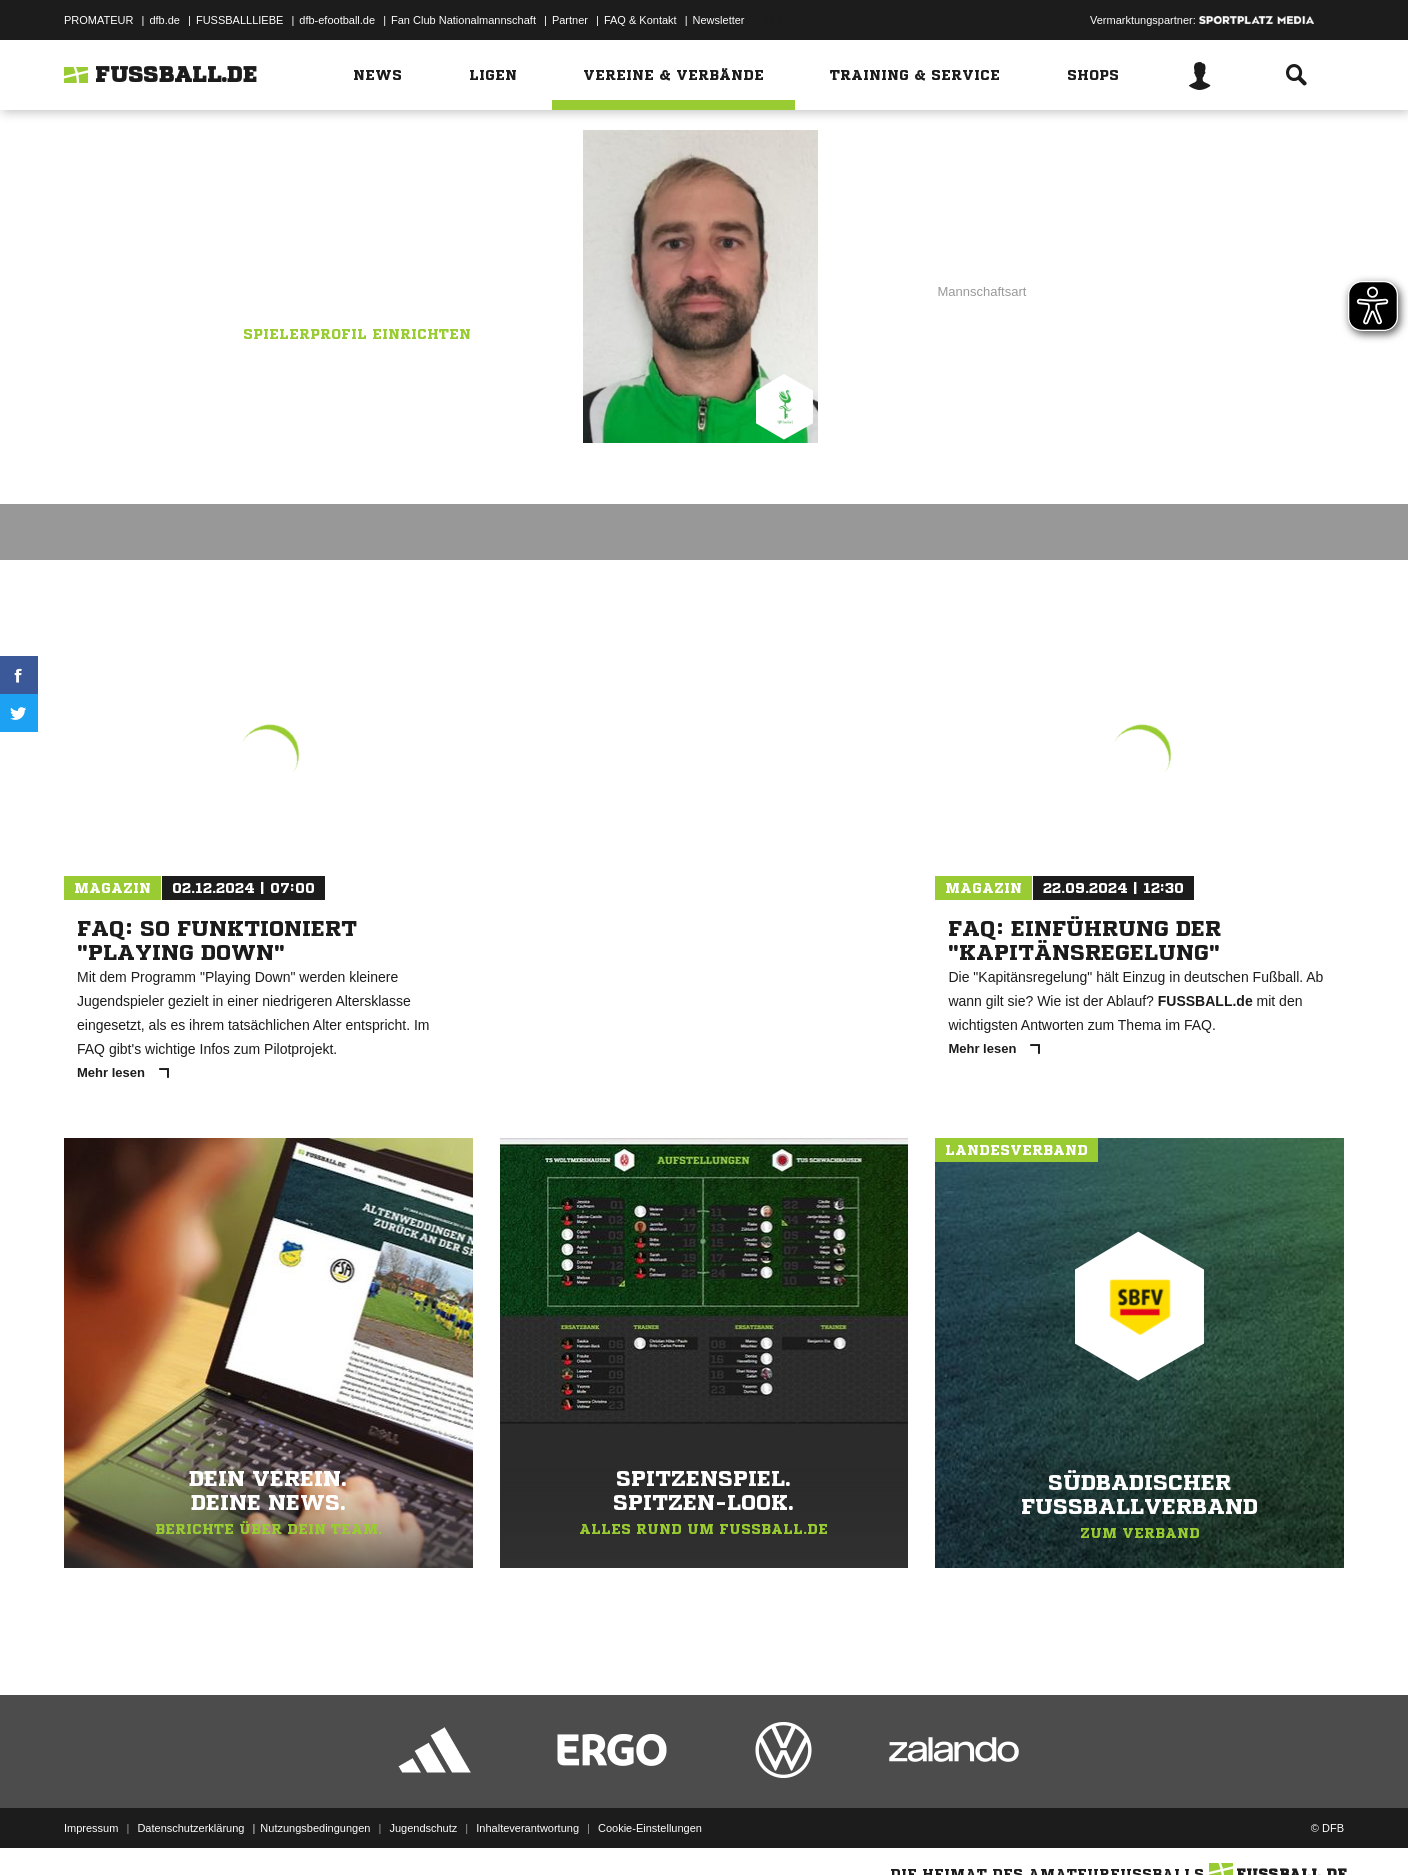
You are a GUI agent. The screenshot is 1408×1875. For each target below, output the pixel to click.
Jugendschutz (423, 1828)
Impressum (91, 1828)
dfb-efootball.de (337, 20)
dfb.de (164, 20)
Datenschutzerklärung (190, 1828)
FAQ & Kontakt (640, 20)
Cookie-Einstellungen (650, 1828)
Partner (570, 20)
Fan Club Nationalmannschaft (463, 20)
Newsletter (719, 20)
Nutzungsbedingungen (315, 1828)
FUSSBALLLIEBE (239, 20)
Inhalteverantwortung (527, 1828)
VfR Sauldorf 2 (402, 267)
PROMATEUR (98, 20)
